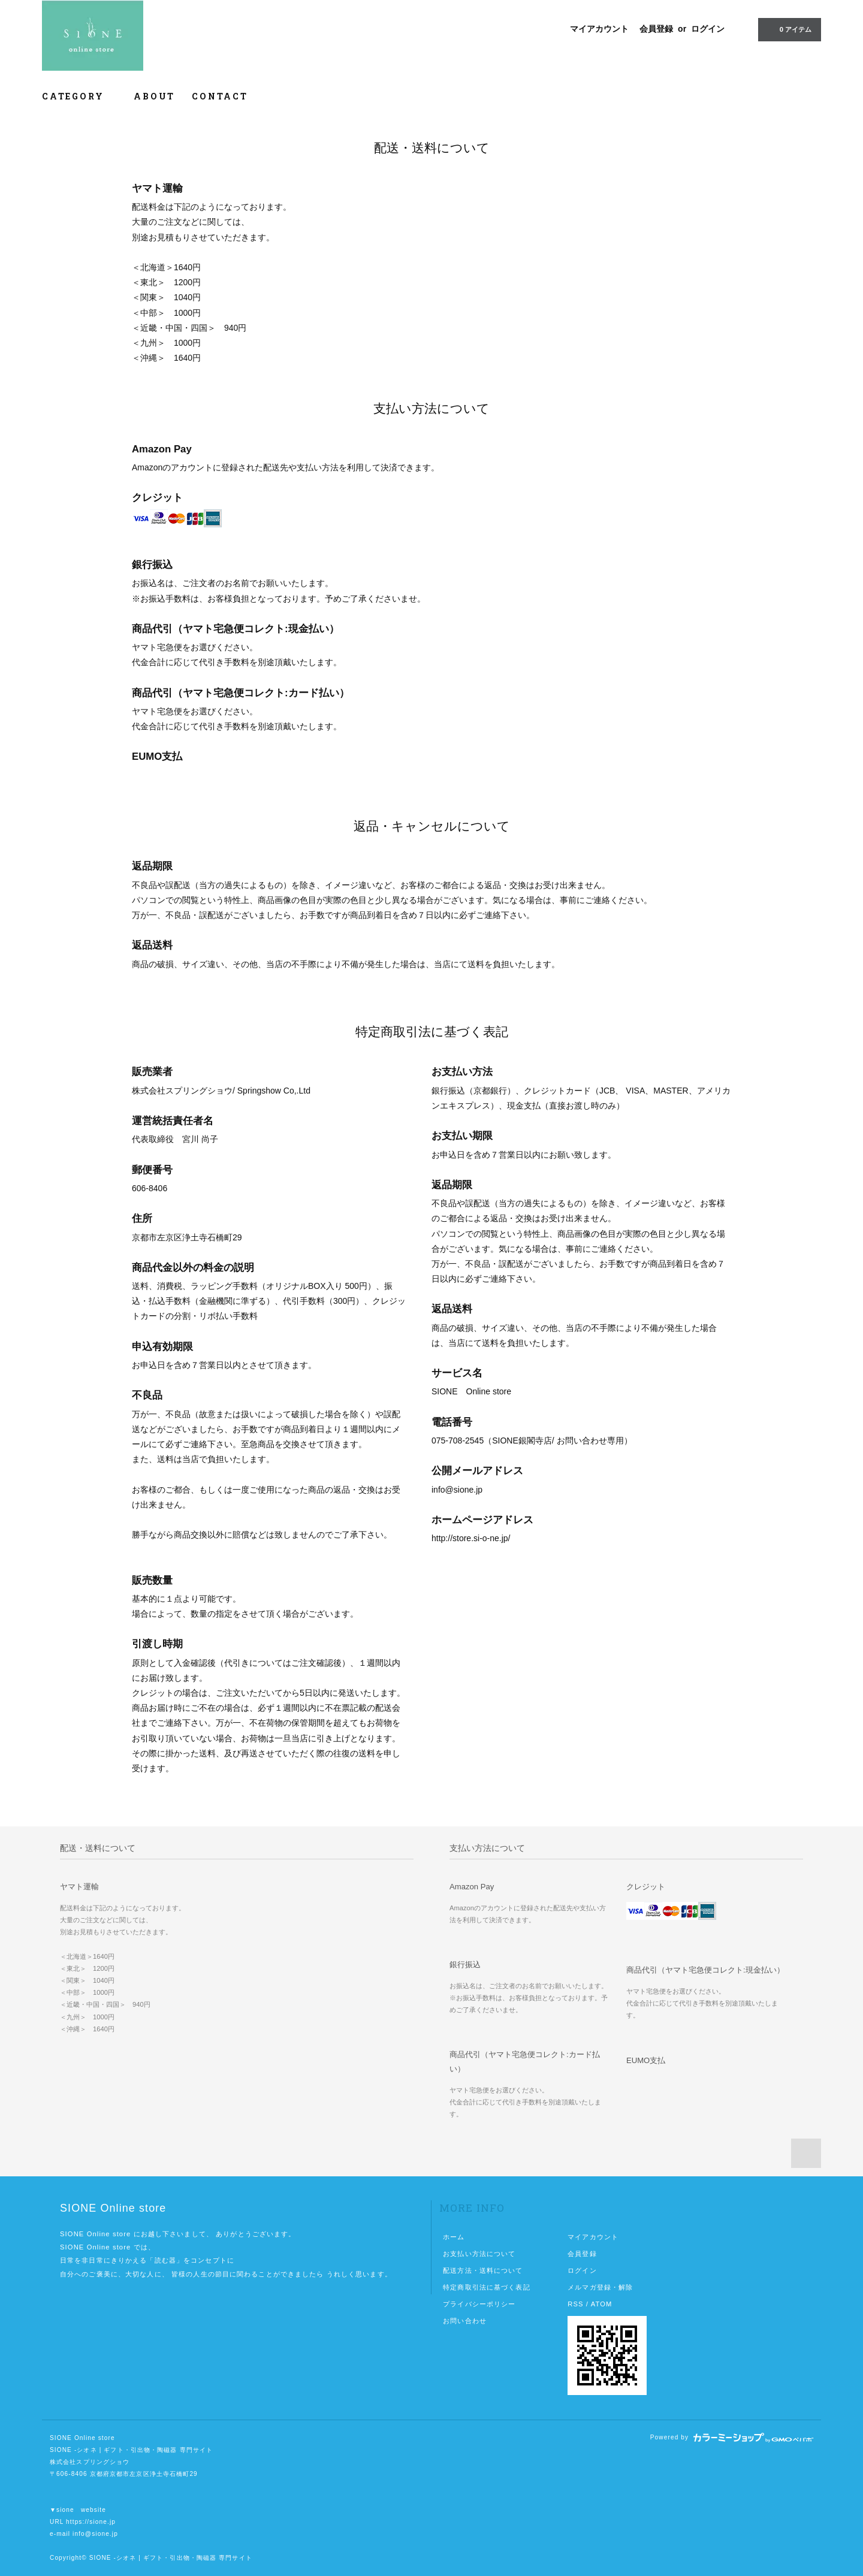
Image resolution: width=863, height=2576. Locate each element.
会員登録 (656, 29)
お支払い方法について (479, 2253)
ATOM (601, 2304)
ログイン (708, 29)
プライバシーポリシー (479, 2304)
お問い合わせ (465, 2320)
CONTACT (220, 96)
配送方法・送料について (483, 2270)
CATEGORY (79, 96)
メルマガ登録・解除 (600, 2287)
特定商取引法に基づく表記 (486, 2287)
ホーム (453, 2236)
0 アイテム (788, 29)
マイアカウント (599, 29)
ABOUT (154, 96)
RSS (575, 2304)
